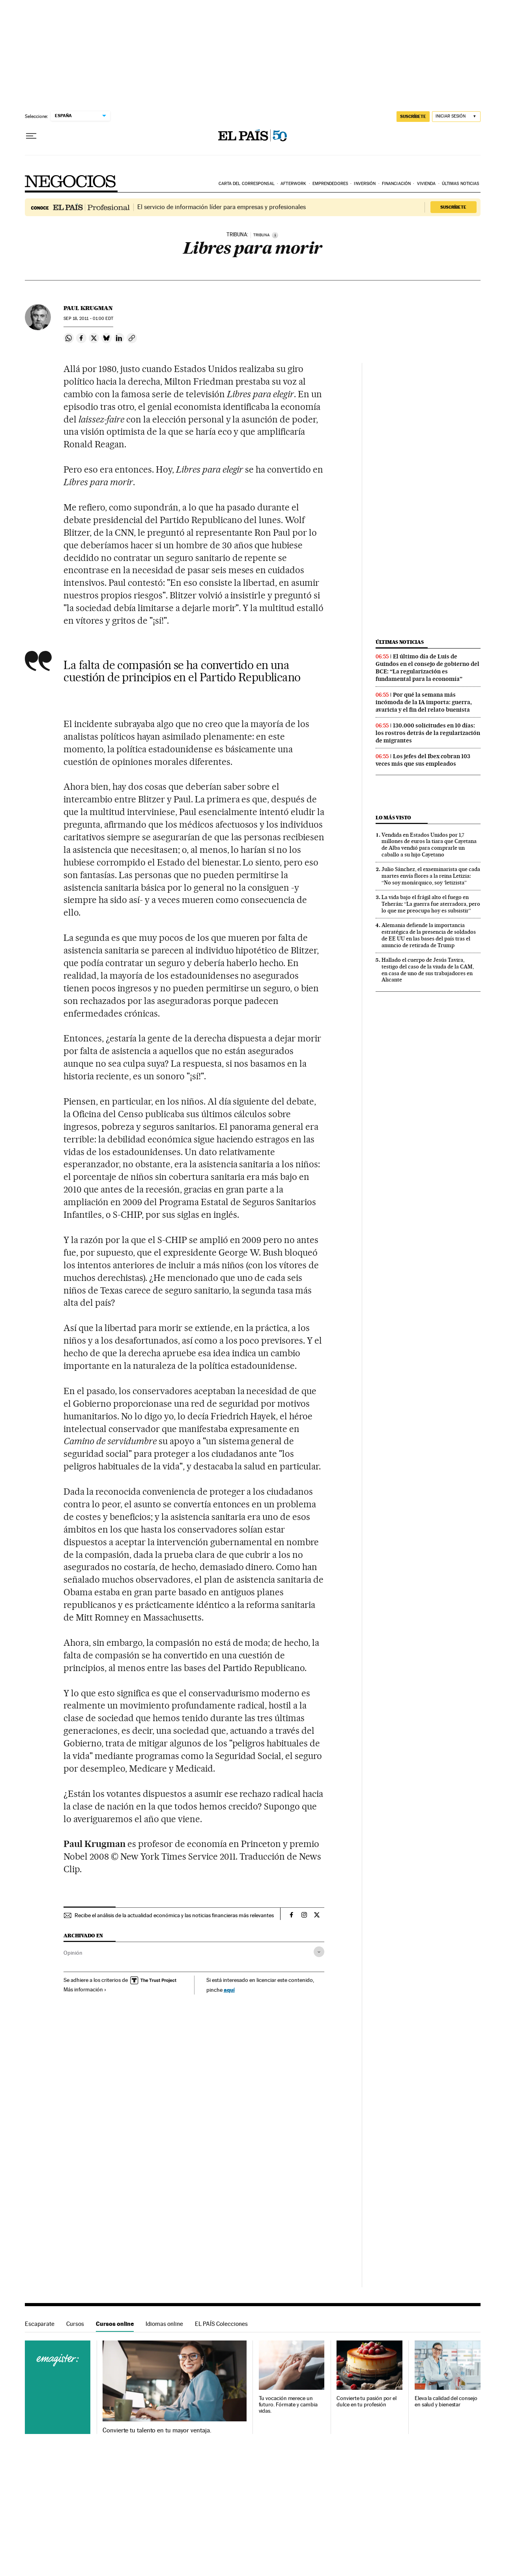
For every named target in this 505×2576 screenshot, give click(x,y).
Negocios (71, 181)
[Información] (275, 235)
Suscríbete (453, 207)
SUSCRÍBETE (413, 116)
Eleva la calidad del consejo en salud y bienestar (446, 2401)
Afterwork (293, 183)
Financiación (396, 183)
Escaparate (39, 2323)
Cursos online (115, 2323)
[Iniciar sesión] (456, 116)
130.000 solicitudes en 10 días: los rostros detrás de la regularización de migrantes (428, 733)
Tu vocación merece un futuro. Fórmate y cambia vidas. (288, 2404)
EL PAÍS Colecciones (221, 2323)
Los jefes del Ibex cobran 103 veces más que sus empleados (423, 760)
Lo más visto (393, 818)
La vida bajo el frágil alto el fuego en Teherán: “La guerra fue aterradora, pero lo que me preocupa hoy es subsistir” (431, 904)
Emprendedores (330, 183)
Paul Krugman (88, 308)
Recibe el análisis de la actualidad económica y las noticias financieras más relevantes (174, 1915)
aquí (229, 1989)
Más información (85, 1989)
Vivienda (426, 183)
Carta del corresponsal (247, 183)
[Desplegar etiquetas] (319, 1951)
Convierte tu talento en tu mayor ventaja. (157, 2430)
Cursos (75, 2323)
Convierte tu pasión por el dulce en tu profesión (367, 2401)
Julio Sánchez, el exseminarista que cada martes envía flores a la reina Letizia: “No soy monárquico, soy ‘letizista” (431, 876)
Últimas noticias (460, 183)
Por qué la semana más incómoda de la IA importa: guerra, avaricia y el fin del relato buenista (424, 702)
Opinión (73, 1953)
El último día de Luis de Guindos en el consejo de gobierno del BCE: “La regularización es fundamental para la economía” (427, 667)
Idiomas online (164, 2323)
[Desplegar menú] (31, 136)
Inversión (365, 183)
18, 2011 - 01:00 (88, 318)
